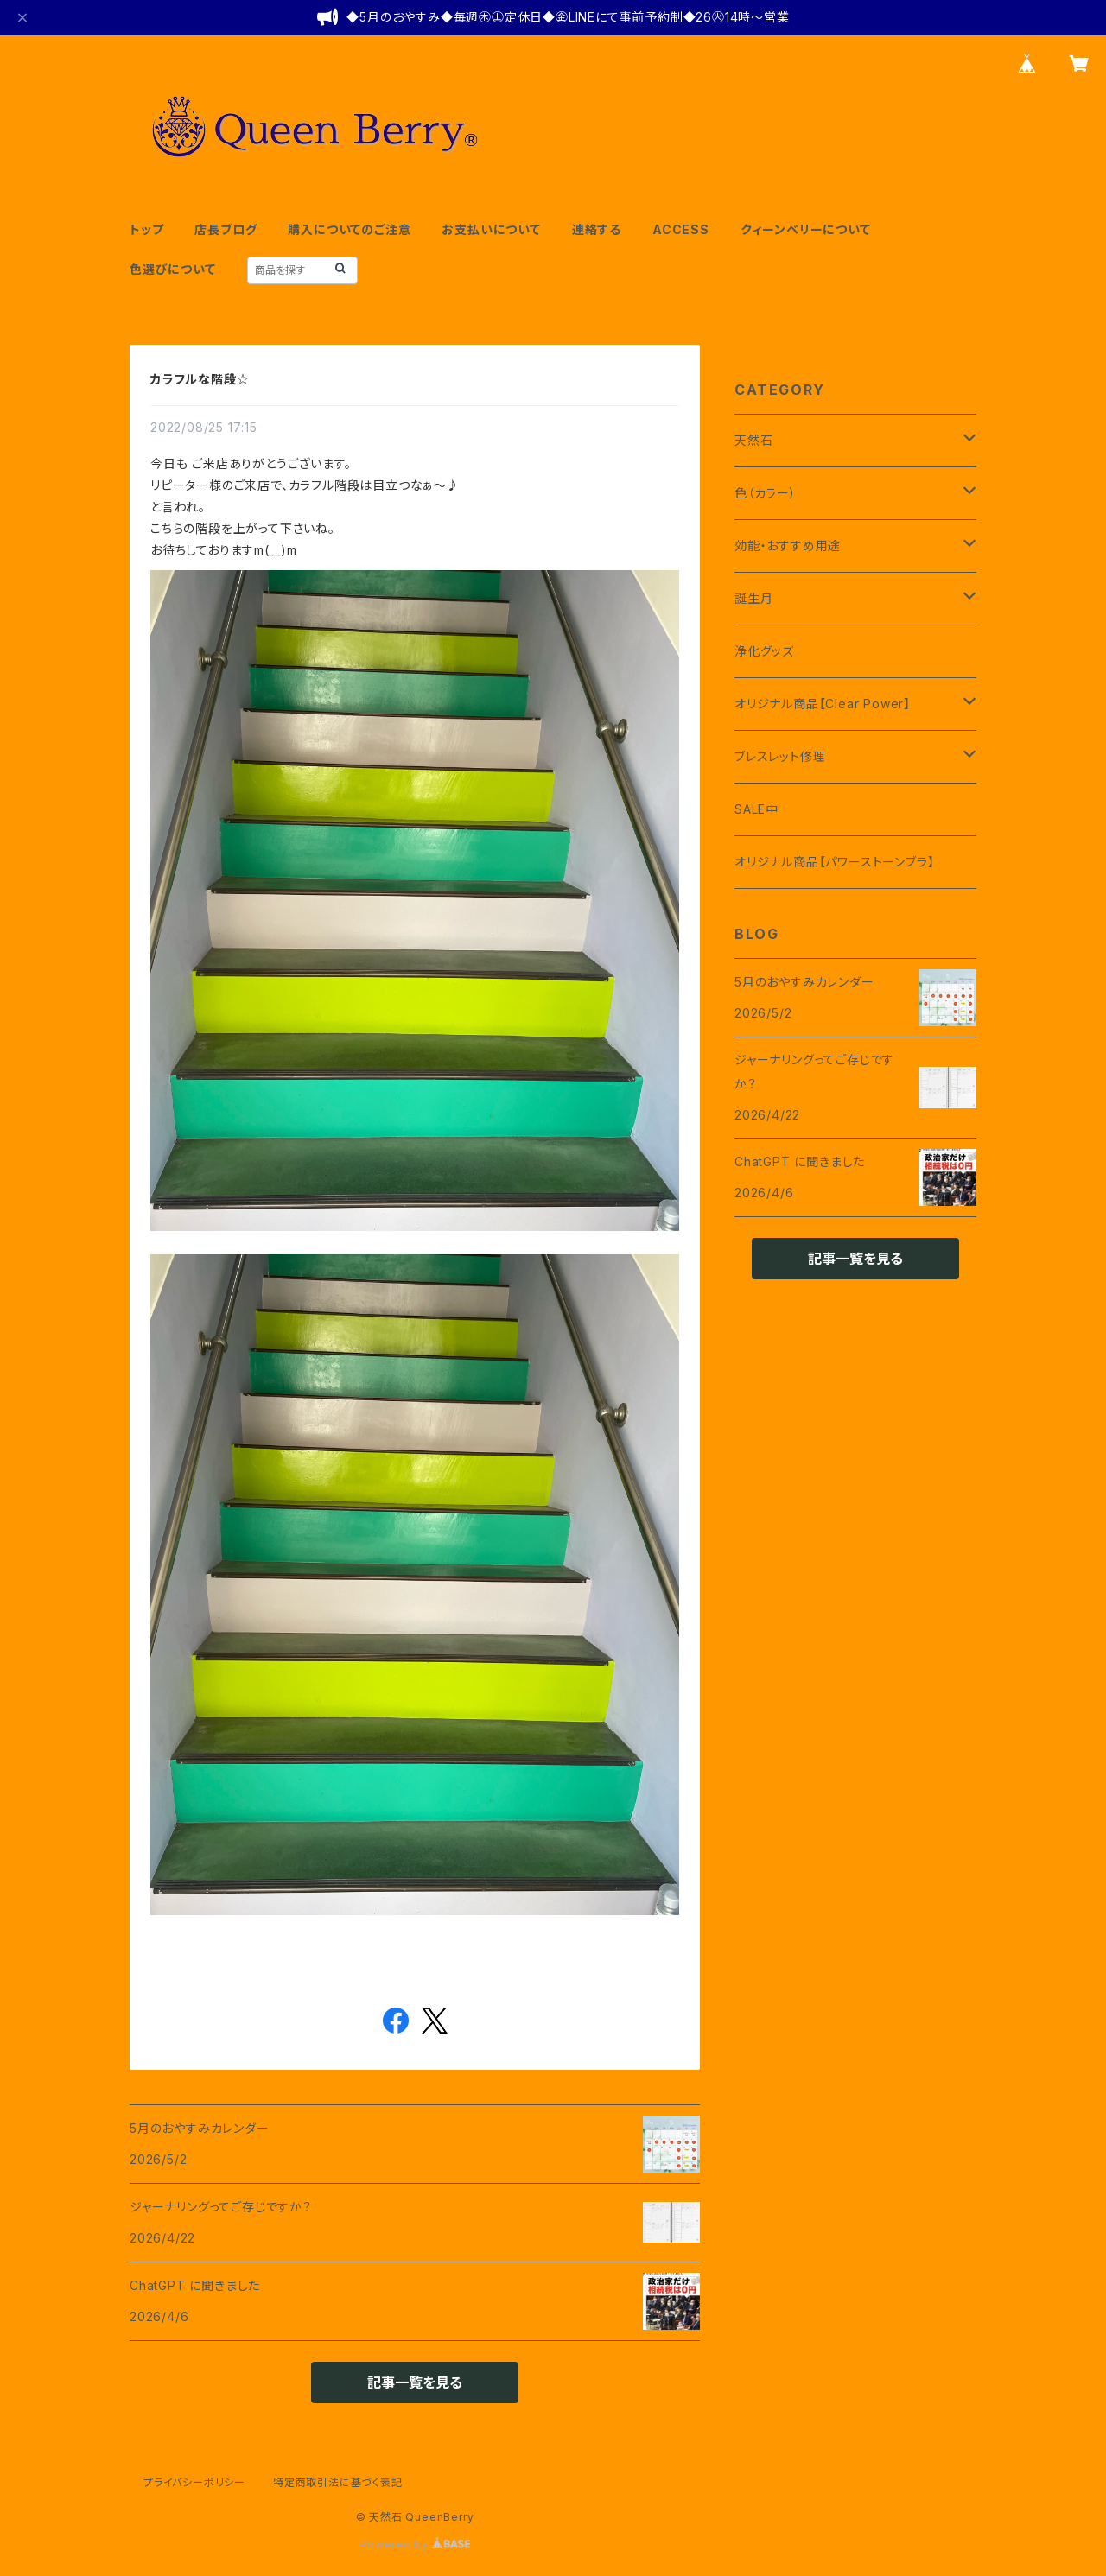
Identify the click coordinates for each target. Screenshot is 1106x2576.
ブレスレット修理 (779, 756)
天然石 (753, 440)
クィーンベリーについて (806, 229)
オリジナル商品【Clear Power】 (822, 703)
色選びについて (173, 269)
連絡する (596, 229)
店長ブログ (225, 229)
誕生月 (753, 598)
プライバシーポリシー (194, 2482)
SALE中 (756, 809)
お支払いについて (491, 229)
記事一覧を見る (414, 2382)
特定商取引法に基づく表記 (338, 2482)
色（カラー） (765, 492)
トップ (146, 229)
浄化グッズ (764, 651)
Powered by (414, 2544)
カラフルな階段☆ (199, 378)
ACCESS (680, 229)
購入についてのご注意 (349, 229)
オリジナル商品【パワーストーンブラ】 (834, 861)
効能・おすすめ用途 (787, 545)
